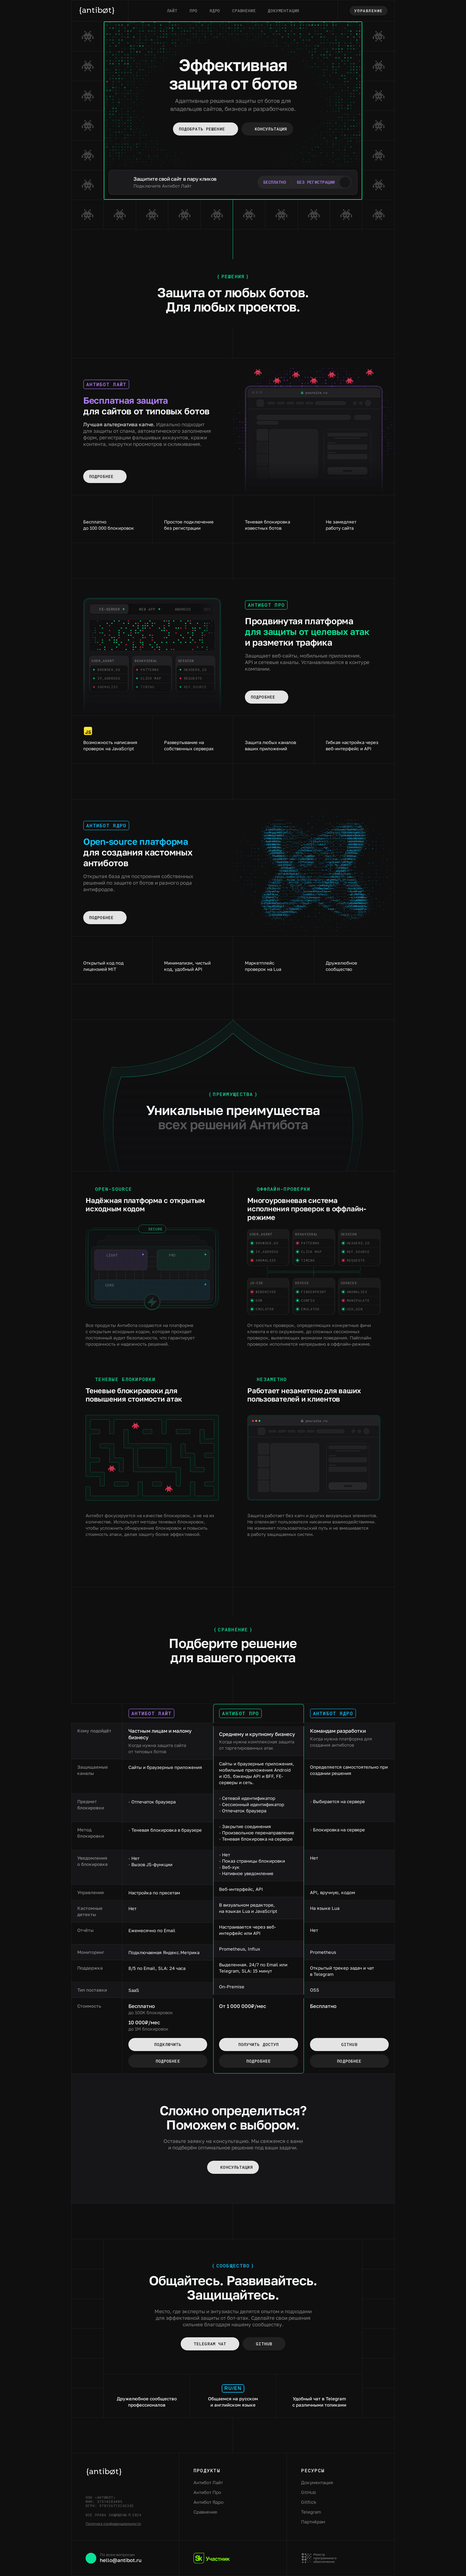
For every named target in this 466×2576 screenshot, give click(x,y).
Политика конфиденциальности (113, 2523)
